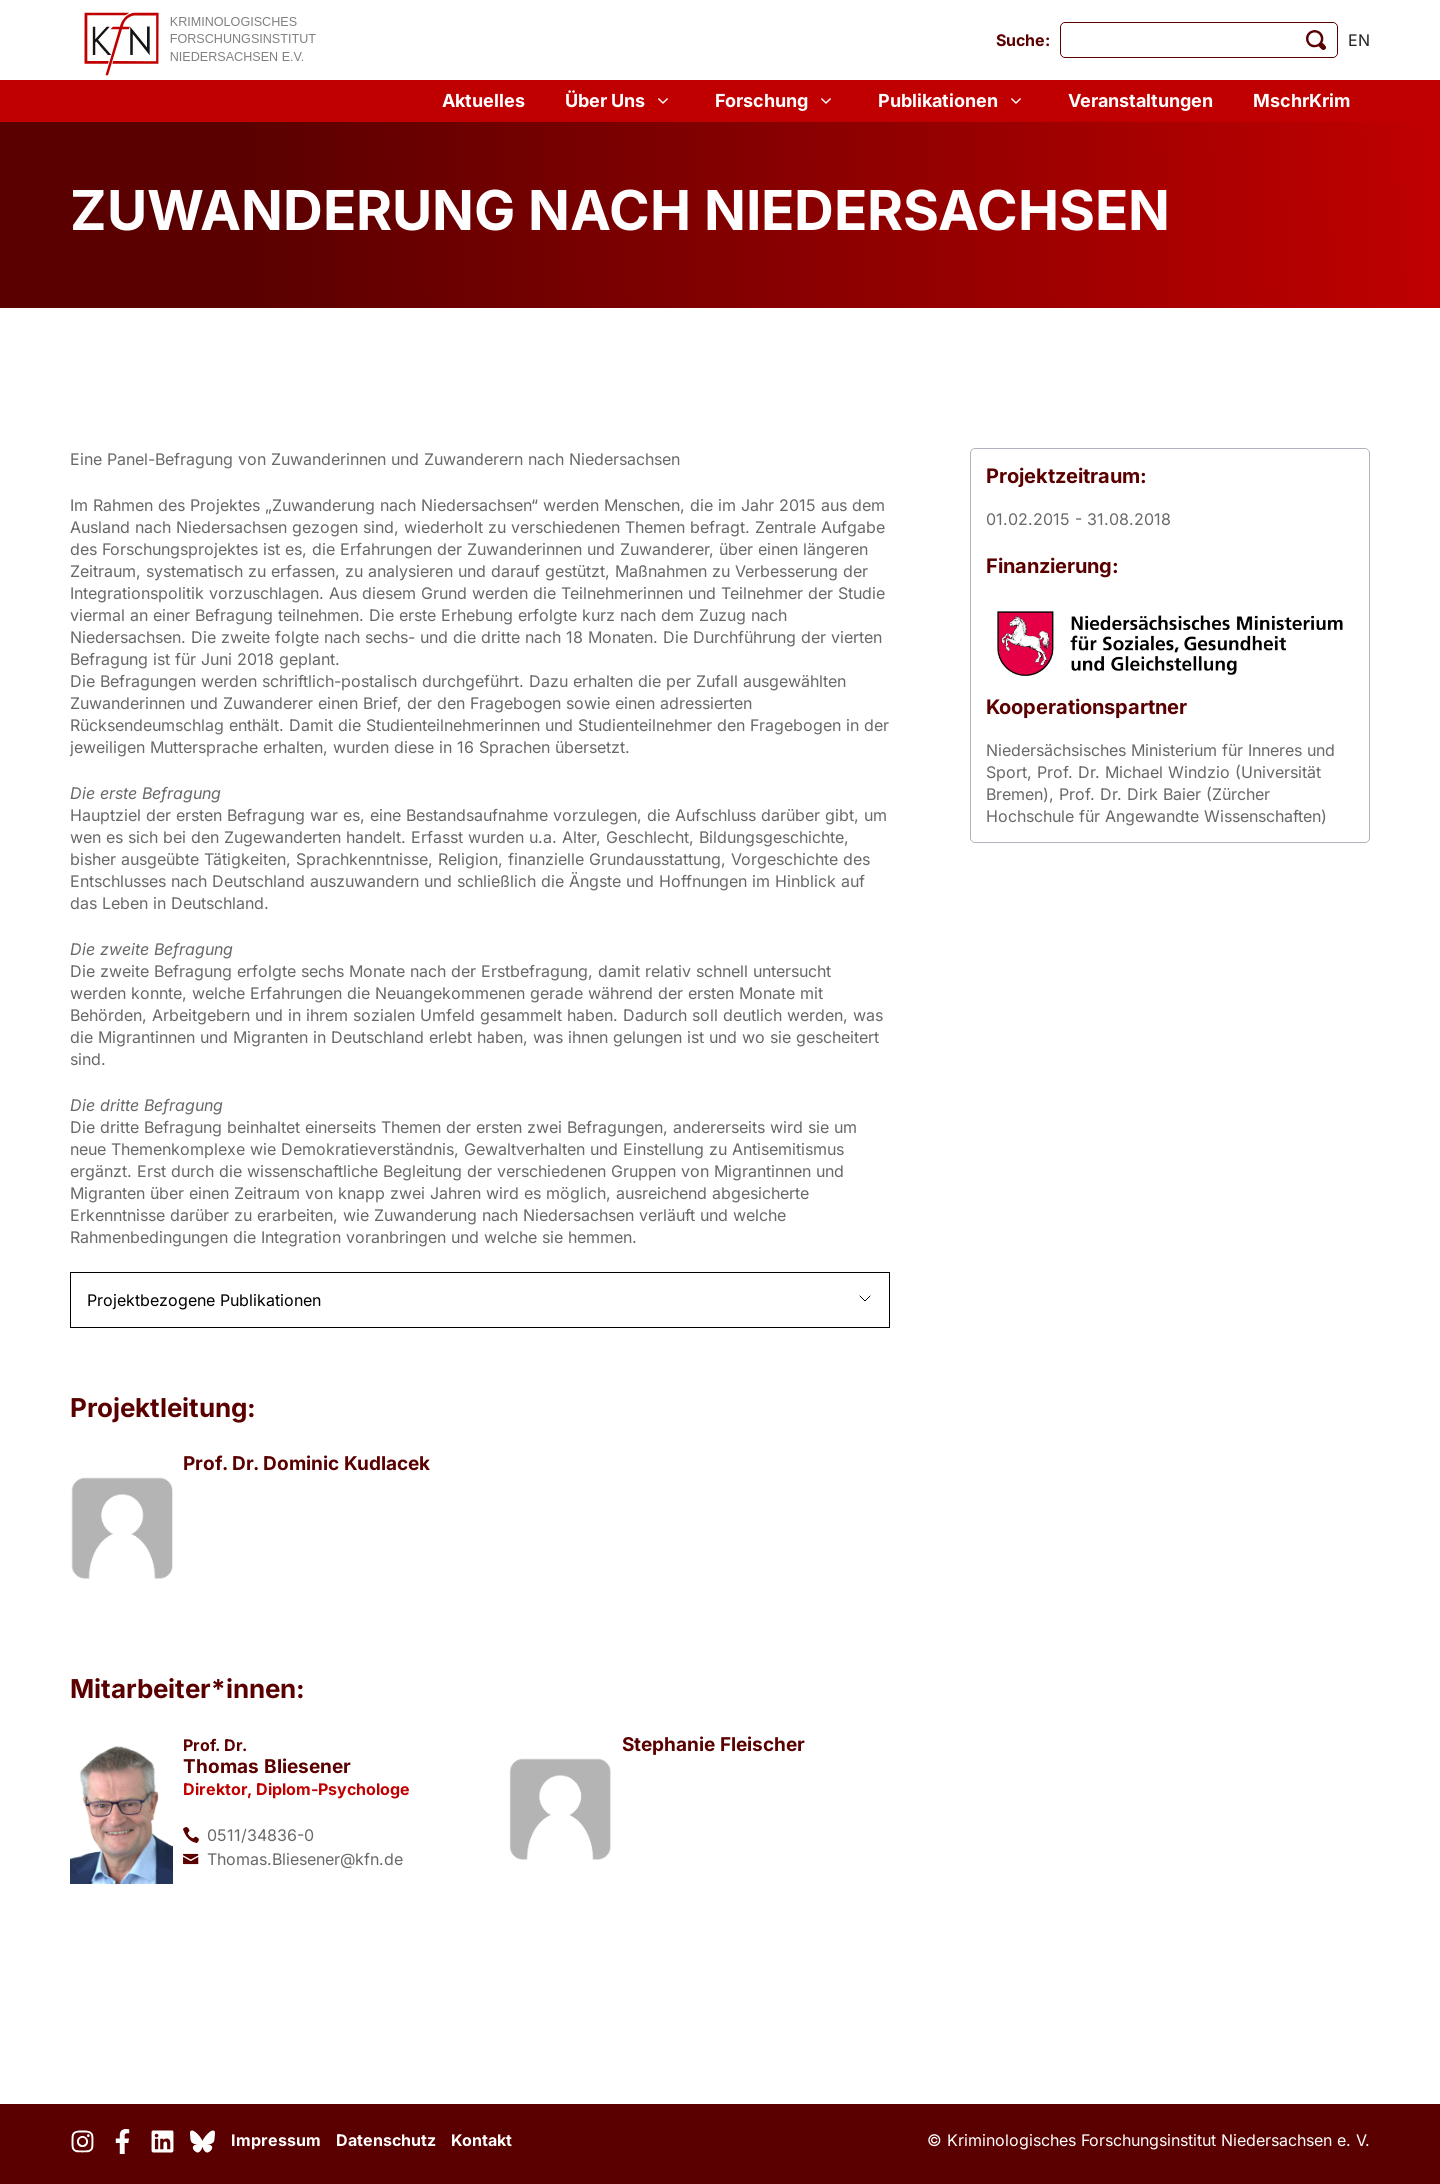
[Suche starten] (1316, 40)
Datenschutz (386, 2140)
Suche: (1023, 40)
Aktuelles (483, 100)
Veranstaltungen (1140, 100)
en (1359, 40)
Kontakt (481, 2140)
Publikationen (953, 101)
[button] (480, 1300)
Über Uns (620, 101)
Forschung (776, 101)
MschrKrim (1301, 100)
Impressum (276, 2140)
